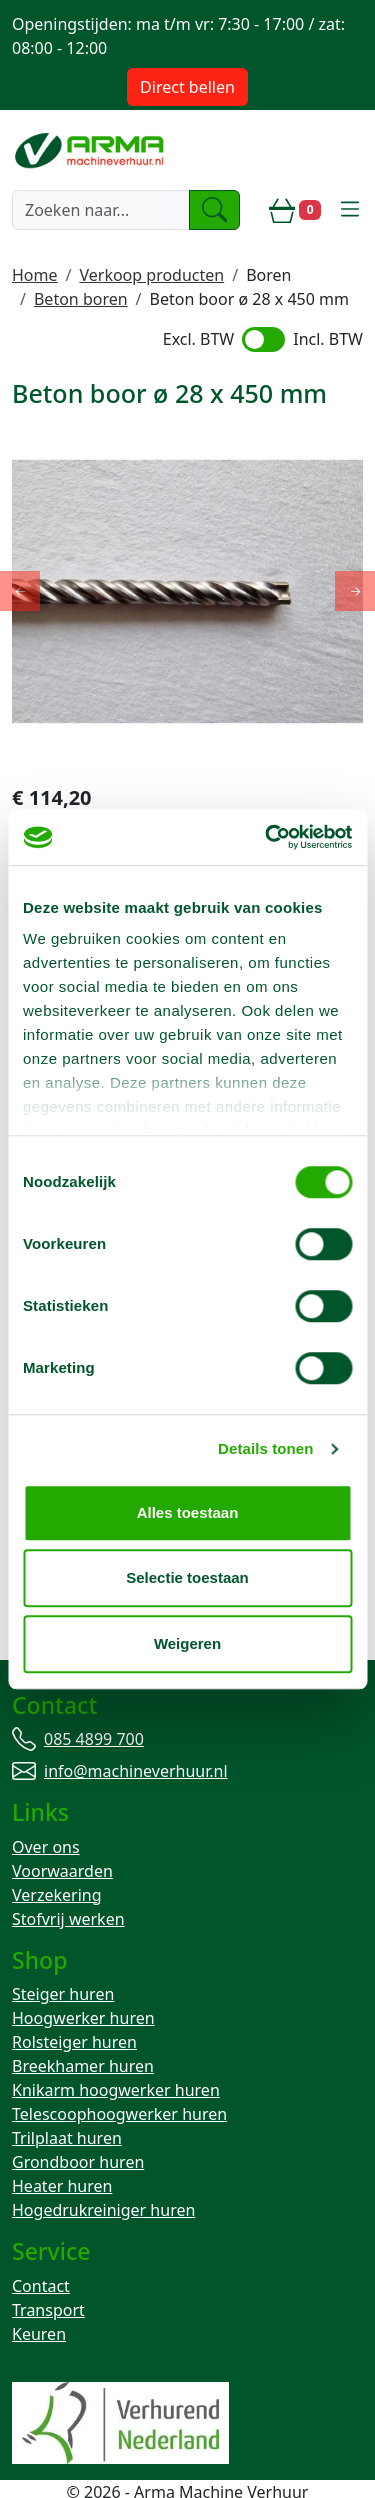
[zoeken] (215, 210)
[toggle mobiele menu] (350, 210)
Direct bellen (187, 87)
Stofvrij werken (68, 1878)
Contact (41, 2249)
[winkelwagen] (295, 210)
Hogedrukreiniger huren (103, 2171)
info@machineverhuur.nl (136, 1728)
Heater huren (62, 2147)
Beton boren (81, 299)
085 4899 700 (94, 1696)
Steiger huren (63, 1955)
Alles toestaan (188, 1512)
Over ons (46, 1806)
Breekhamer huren (83, 2027)
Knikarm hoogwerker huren (116, 2051)
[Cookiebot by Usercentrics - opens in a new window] (267, 837)
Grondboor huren (78, 2123)
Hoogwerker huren (83, 1979)
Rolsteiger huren (74, 2003)
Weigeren (187, 1643)
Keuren (39, 2297)
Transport (48, 2273)
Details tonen (265, 1448)
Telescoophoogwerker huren (119, 2075)
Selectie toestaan (187, 1577)
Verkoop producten (151, 275)
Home (35, 275)
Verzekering (57, 1854)
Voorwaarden (62, 1830)
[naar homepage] (91, 150)
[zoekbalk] (101, 210)
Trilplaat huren (67, 2099)
